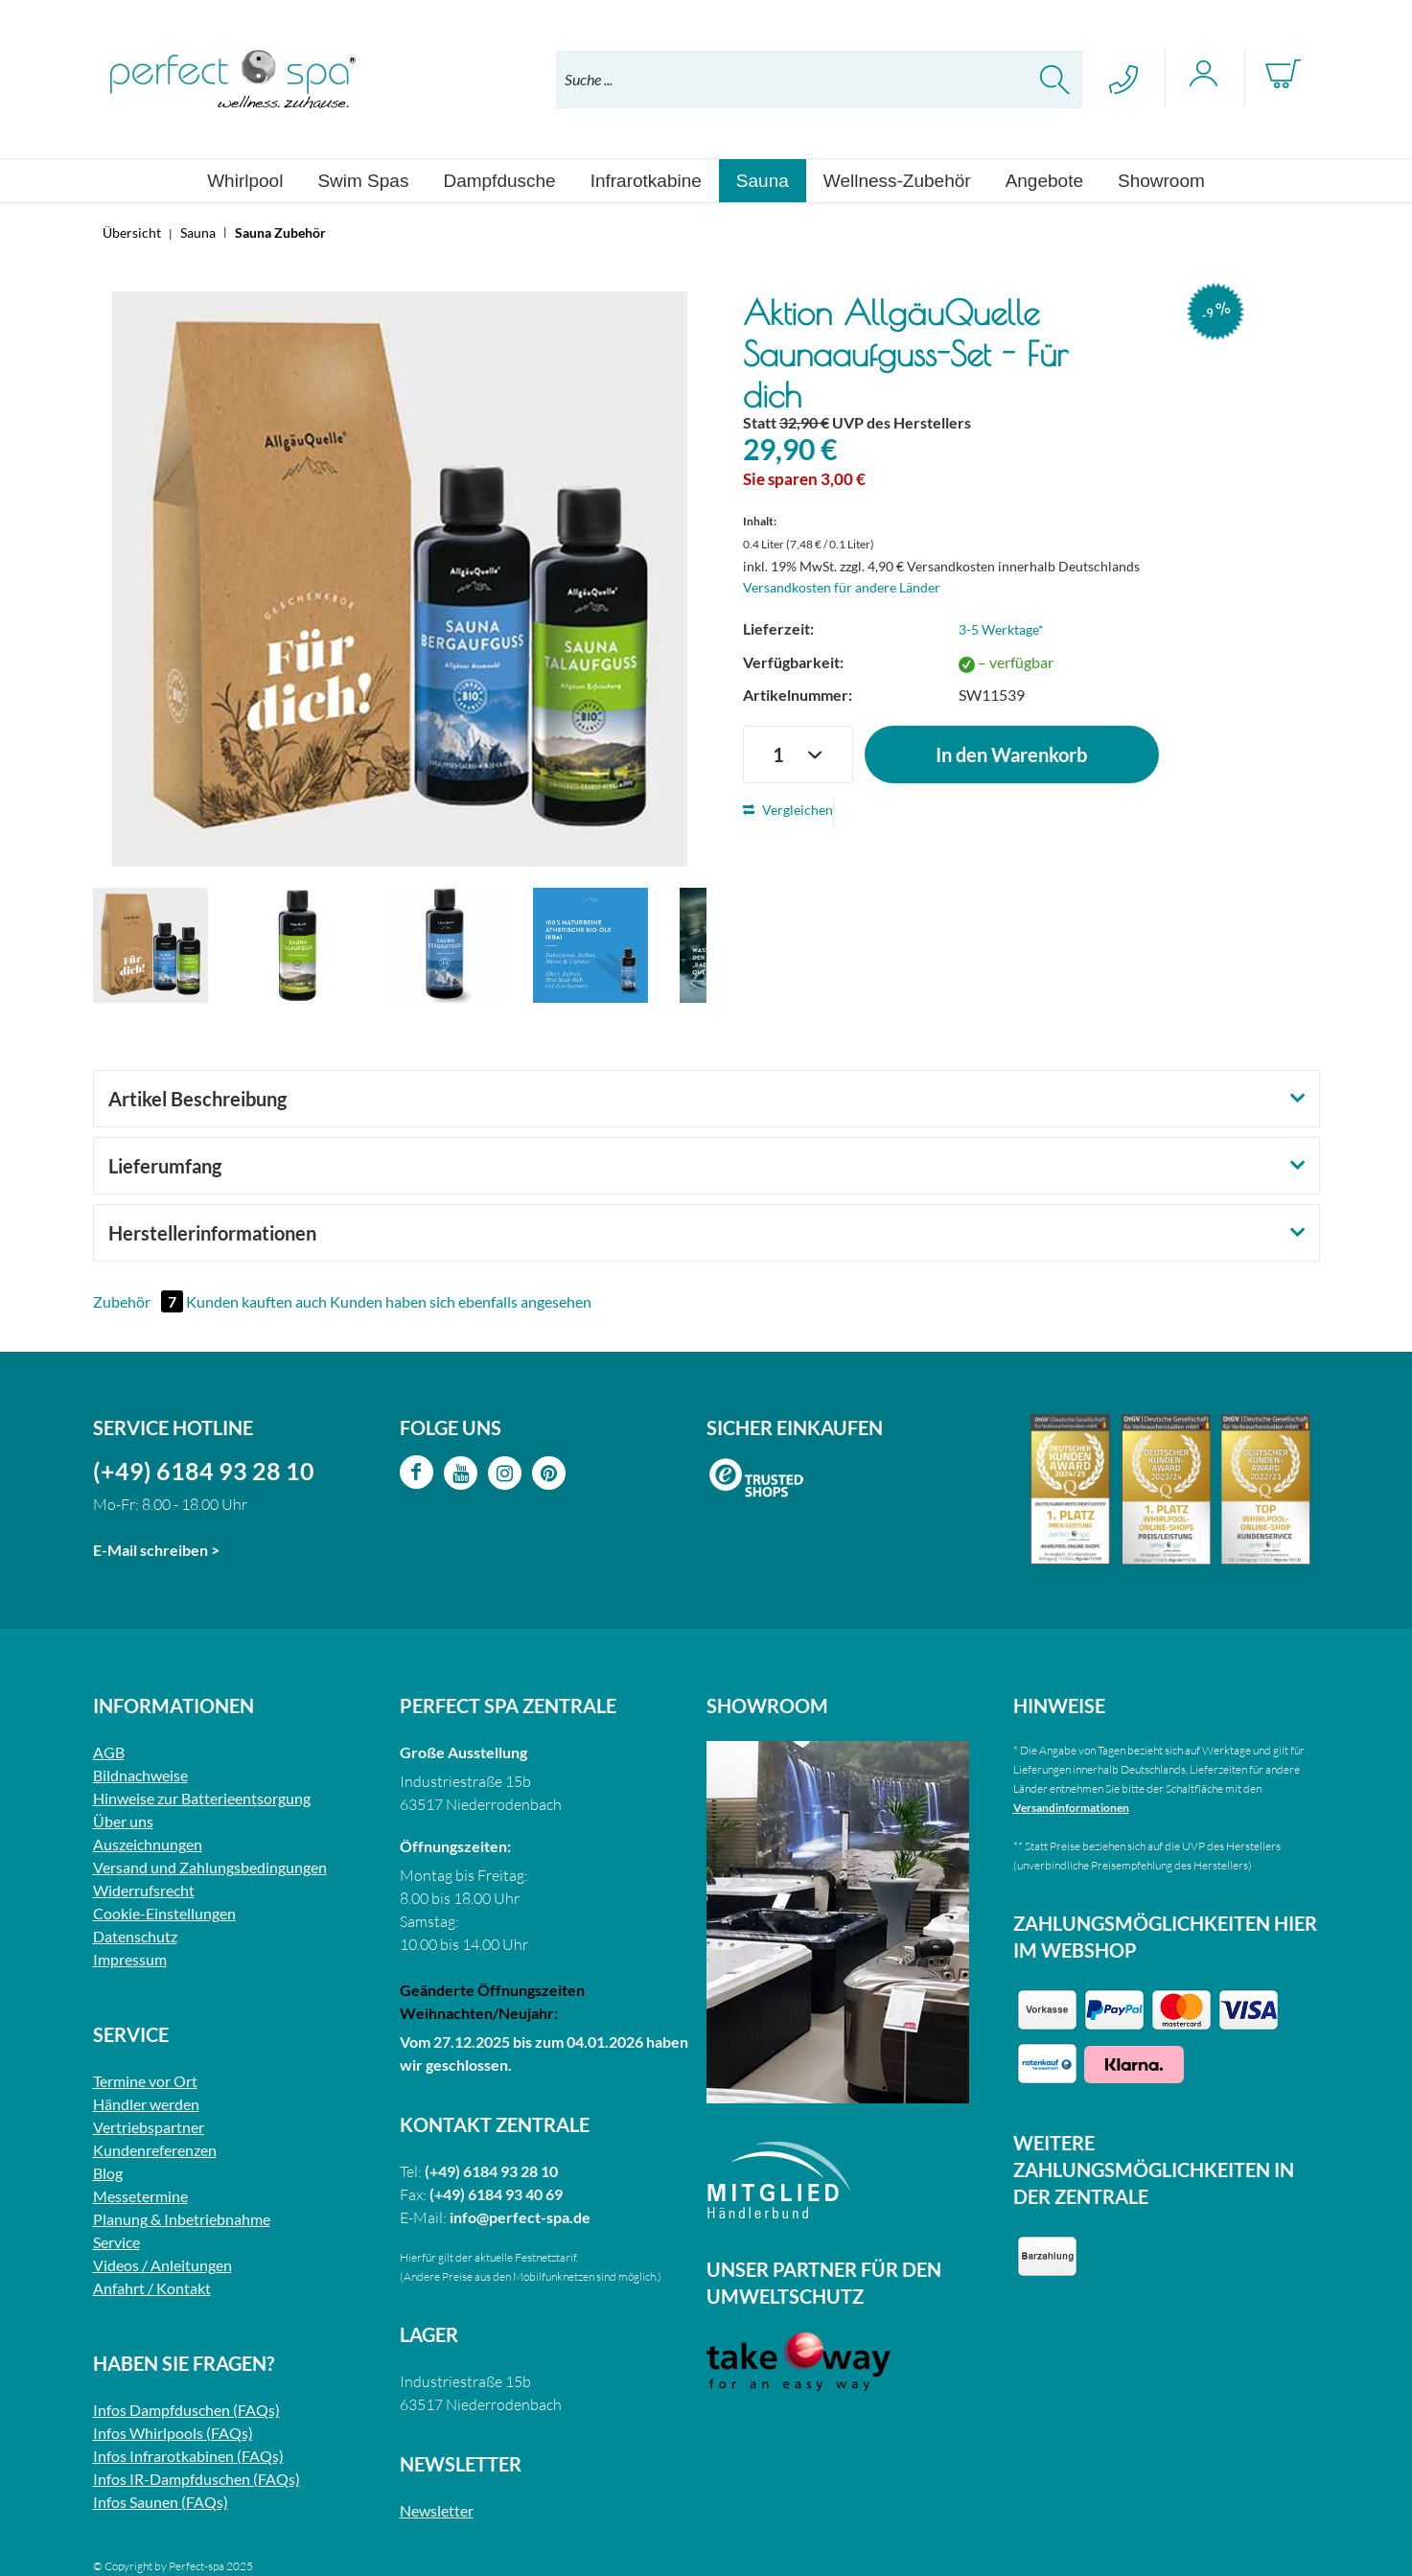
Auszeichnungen (147, 1844)
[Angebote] (1044, 180)
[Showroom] (1161, 180)
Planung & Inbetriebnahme (181, 2219)
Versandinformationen (1071, 1807)
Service (116, 2242)
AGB (109, 1752)
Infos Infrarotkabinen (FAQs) (188, 2456)
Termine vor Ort (145, 2081)
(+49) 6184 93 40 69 (496, 2194)
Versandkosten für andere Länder (841, 587)
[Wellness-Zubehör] (897, 180)
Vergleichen (788, 809)
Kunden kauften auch (256, 1301)
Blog (108, 2173)
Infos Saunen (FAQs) (160, 2502)
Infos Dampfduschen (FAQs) (186, 2410)
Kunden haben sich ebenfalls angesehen (460, 1301)
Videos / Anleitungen (162, 2265)
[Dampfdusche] (499, 180)
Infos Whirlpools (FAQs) (173, 2433)
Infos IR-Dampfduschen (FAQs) (196, 2479)
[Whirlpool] (245, 180)
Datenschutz (135, 1936)
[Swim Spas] (363, 180)
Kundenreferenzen (155, 2150)
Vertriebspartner (148, 2127)
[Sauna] (762, 180)
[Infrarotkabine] (646, 180)
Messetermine (140, 2196)
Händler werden (146, 2104)
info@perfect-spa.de (520, 2217)
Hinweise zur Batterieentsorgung (202, 1798)
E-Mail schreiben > (156, 1550)
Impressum (130, 1959)
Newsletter (437, 2510)
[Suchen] (1055, 79)
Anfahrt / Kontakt (152, 2288)
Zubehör (139, 1301)
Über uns (123, 1821)
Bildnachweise (140, 1775)
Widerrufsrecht (144, 1890)
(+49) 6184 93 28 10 (203, 1470)
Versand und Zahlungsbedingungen (210, 1867)
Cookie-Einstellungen (164, 1913)
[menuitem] (819, 79)
